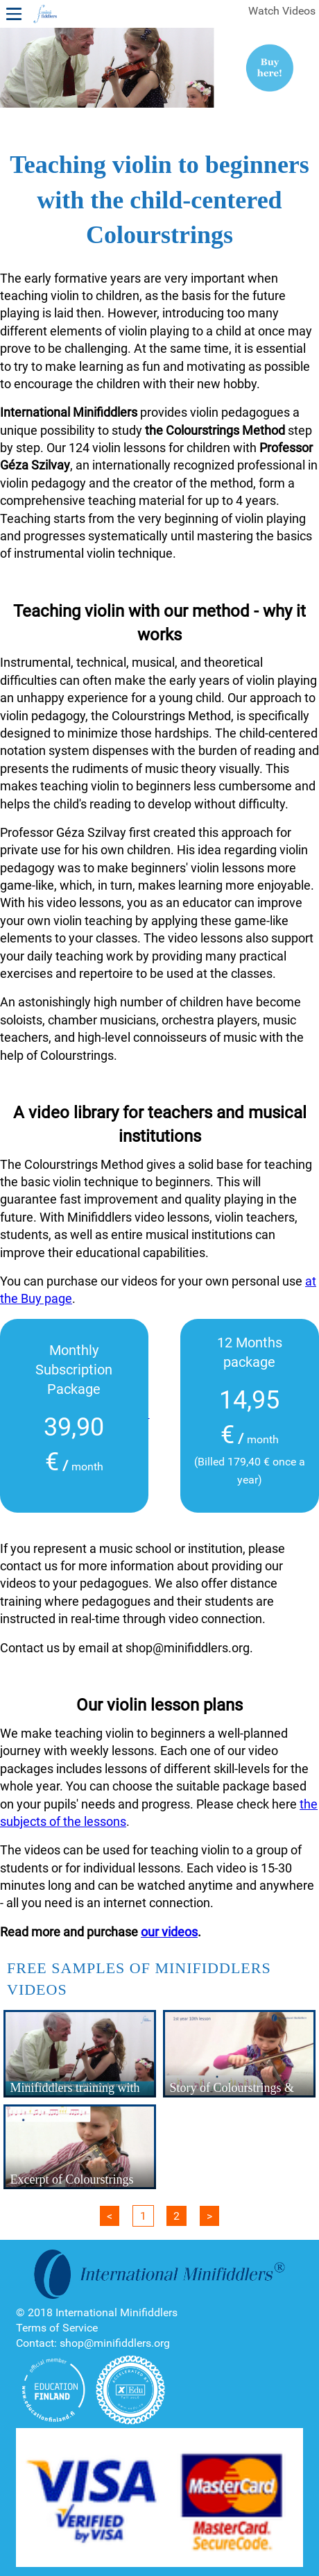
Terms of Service (57, 2327)
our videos (169, 1932)
